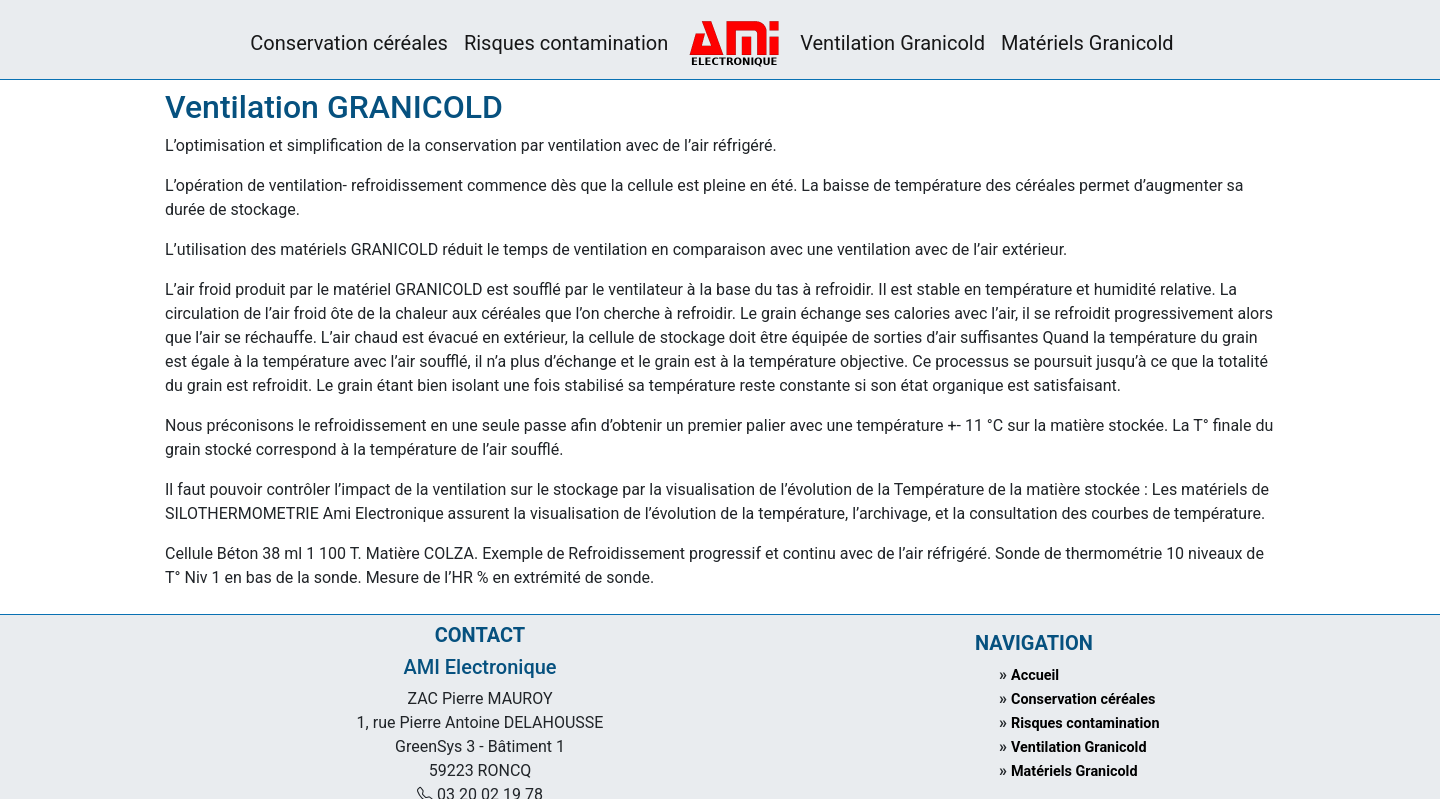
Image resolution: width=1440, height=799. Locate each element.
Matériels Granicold (1087, 43)
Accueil (1035, 675)
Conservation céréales (349, 43)
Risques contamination (566, 43)
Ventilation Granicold (892, 43)
